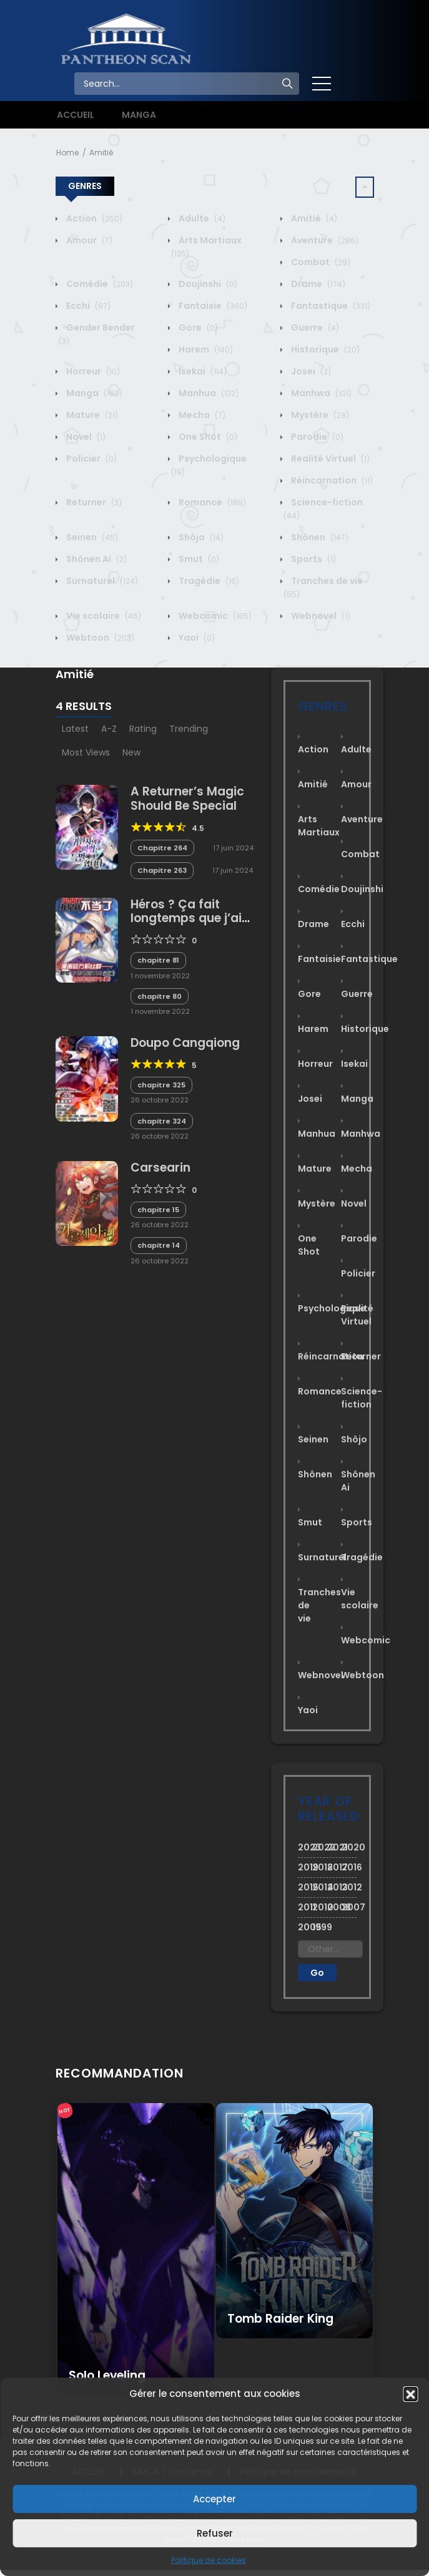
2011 (305, 1907)
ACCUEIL (75, 115)
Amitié (101, 152)
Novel (85, 436)
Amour (88, 240)
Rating (143, 728)
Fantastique (329, 305)
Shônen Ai (95, 559)
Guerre (314, 327)
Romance (211, 502)
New (131, 752)
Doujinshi (207, 284)
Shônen (318, 537)
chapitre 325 (161, 1085)
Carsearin (160, 1167)
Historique (324, 349)
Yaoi (196, 637)
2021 (334, 1847)
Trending (188, 728)
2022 (319, 1847)
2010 (319, 1907)
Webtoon (99, 637)
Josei (310, 371)
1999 (319, 1927)
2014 (319, 1887)
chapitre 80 (159, 996)
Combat (319, 262)
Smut (198, 559)
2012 (349, 1887)
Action (93, 218)
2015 (305, 1887)
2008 (334, 1907)
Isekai (202, 371)
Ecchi (87, 305)
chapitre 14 (158, 1245)
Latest (75, 728)
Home (67, 152)
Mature (91, 415)
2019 (305, 1867)
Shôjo (200, 537)
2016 (349, 1867)
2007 (349, 1907)
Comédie (98, 284)
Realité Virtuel (329, 458)
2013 (334, 1887)
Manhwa (320, 393)
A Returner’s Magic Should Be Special (187, 798)
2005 (305, 1927)
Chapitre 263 (162, 870)
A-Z (109, 728)
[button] (410, 2394)
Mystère (319, 415)
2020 (349, 1847)
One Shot (207, 436)
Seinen (91, 537)
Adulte (201, 218)
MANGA (139, 115)
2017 (334, 1867)
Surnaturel (101, 581)
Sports (312, 559)
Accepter (214, 2499)
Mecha (201, 415)
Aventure (323, 240)
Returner (93, 502)
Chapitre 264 (162, 848)
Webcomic (214, 616)
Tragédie (208, 581)
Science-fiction (361, 1398)
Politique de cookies (208, 2560)
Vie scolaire (102, 616)
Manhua (208, 393)
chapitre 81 (158, 960)
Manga (93, 393)
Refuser (215, 2533)
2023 (305, 1847)
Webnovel (319, 616)
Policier (90, 458)
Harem (205, 349)
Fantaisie (212, 305)
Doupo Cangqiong (185, 1042)
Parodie (316, 436)
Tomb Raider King (280, 2318)
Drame (317, 284)
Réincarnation (331, 480)
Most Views (86, 752)
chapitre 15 (158, 1210)
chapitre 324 (161, 1121)
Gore (197, 327)
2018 (319, 1867)
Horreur (92, 371)
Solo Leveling (107, 2375)
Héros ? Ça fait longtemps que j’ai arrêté (186, 918)
